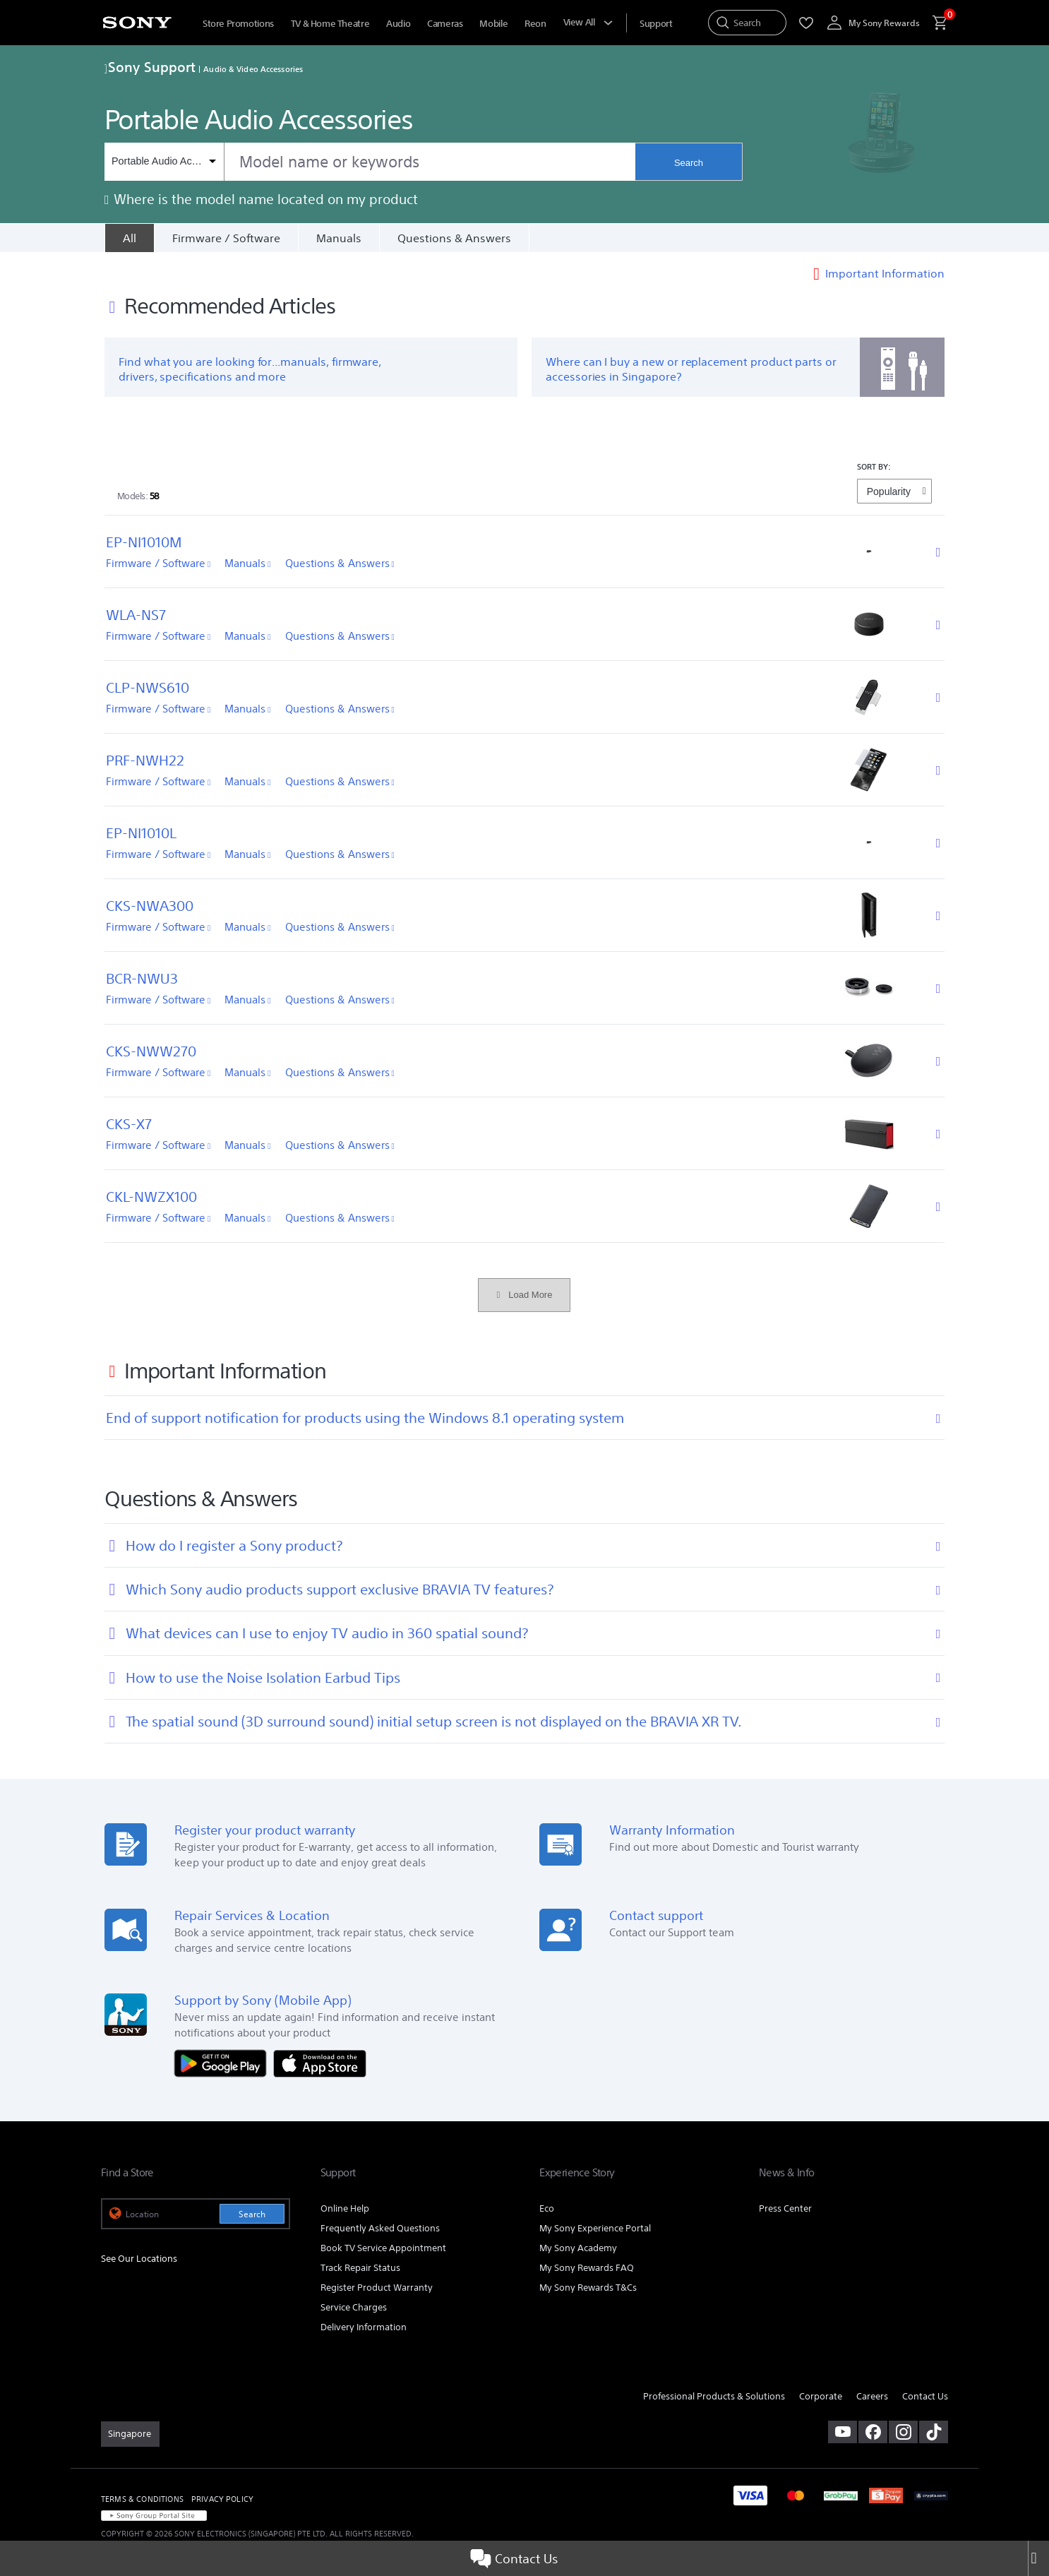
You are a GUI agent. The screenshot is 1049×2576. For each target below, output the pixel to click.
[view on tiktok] (933, 2432)
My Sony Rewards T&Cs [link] (588, 2288)
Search (688, 162)
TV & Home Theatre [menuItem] (330, 24)
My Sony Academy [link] (578, 2248)
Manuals (338, 238)
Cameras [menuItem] (444, 24)
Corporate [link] (820, 2396)
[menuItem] (656, 24)
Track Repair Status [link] (360, 2268)
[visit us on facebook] (872, 2432)
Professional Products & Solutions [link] (714, 2396)
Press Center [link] (785, 2208)
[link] (130, 2434)
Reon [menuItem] (535, 24)
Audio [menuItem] (398, 24)
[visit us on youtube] (842, 2432)
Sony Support (150, 67)
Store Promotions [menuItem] (238, 24)
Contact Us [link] (925, 2396)
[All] (129, 238)
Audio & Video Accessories (253, 69)
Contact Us (514, 2558)
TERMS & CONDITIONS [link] (142, 2499)
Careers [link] (872, 2396)
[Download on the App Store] (319, 2062)
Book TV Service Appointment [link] (383, 2248)
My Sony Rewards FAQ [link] (586, 2268)
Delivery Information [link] (363, 2327)
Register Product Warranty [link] (376, 2288)
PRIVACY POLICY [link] (222, 2499)
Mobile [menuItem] (493, 24)
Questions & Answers (454, 238)
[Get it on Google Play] (223, 2062)
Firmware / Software (226, 238)
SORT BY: (874, 466)
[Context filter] (164, 162)
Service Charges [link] (353, 2307)
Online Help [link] (344, 2208)
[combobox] (369, 162)
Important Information (885, 273)
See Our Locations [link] (139, 2259)
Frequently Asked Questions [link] (380, 2228)
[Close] (1038, 2558)
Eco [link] (546, 2208)
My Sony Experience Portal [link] (595, 2228)
